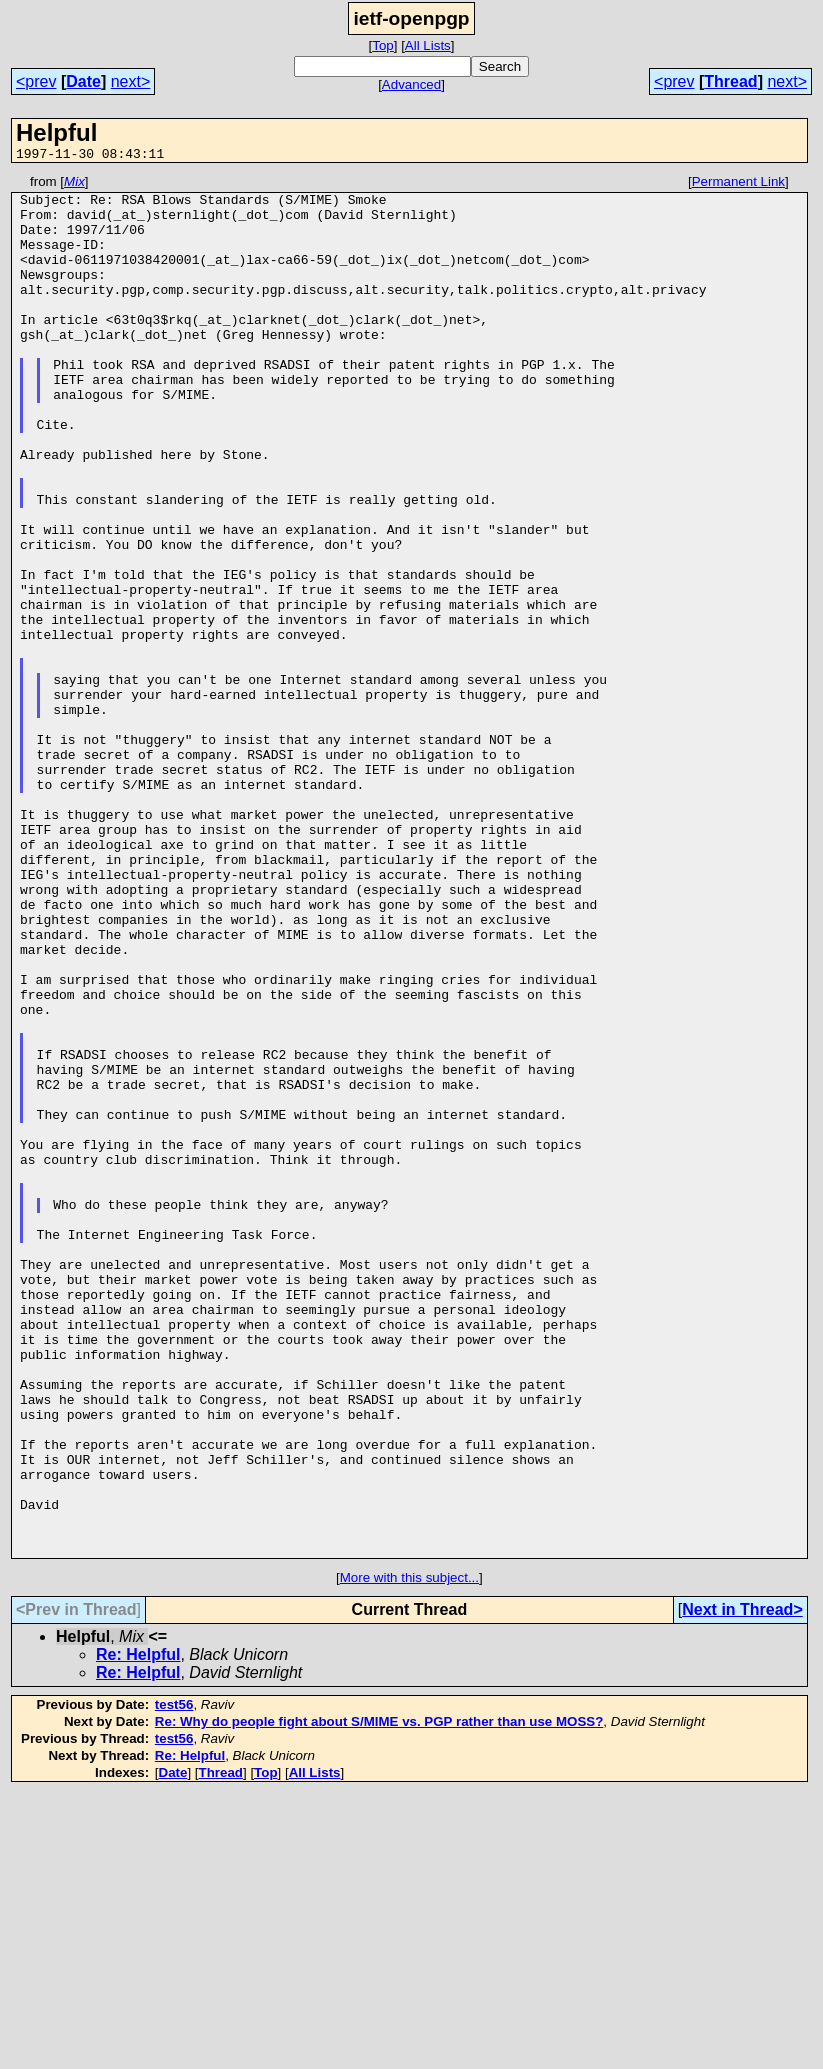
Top (383, 45)
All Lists (428, 45)
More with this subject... (409, 1853)
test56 (174, 1980)
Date (83, 81)
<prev (36, 81)
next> (131, 81)
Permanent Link (738, 184)
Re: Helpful (138, 1930)
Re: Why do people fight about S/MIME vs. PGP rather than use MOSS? (379, 1997)
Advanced (411, 84)
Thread (730, 81)
